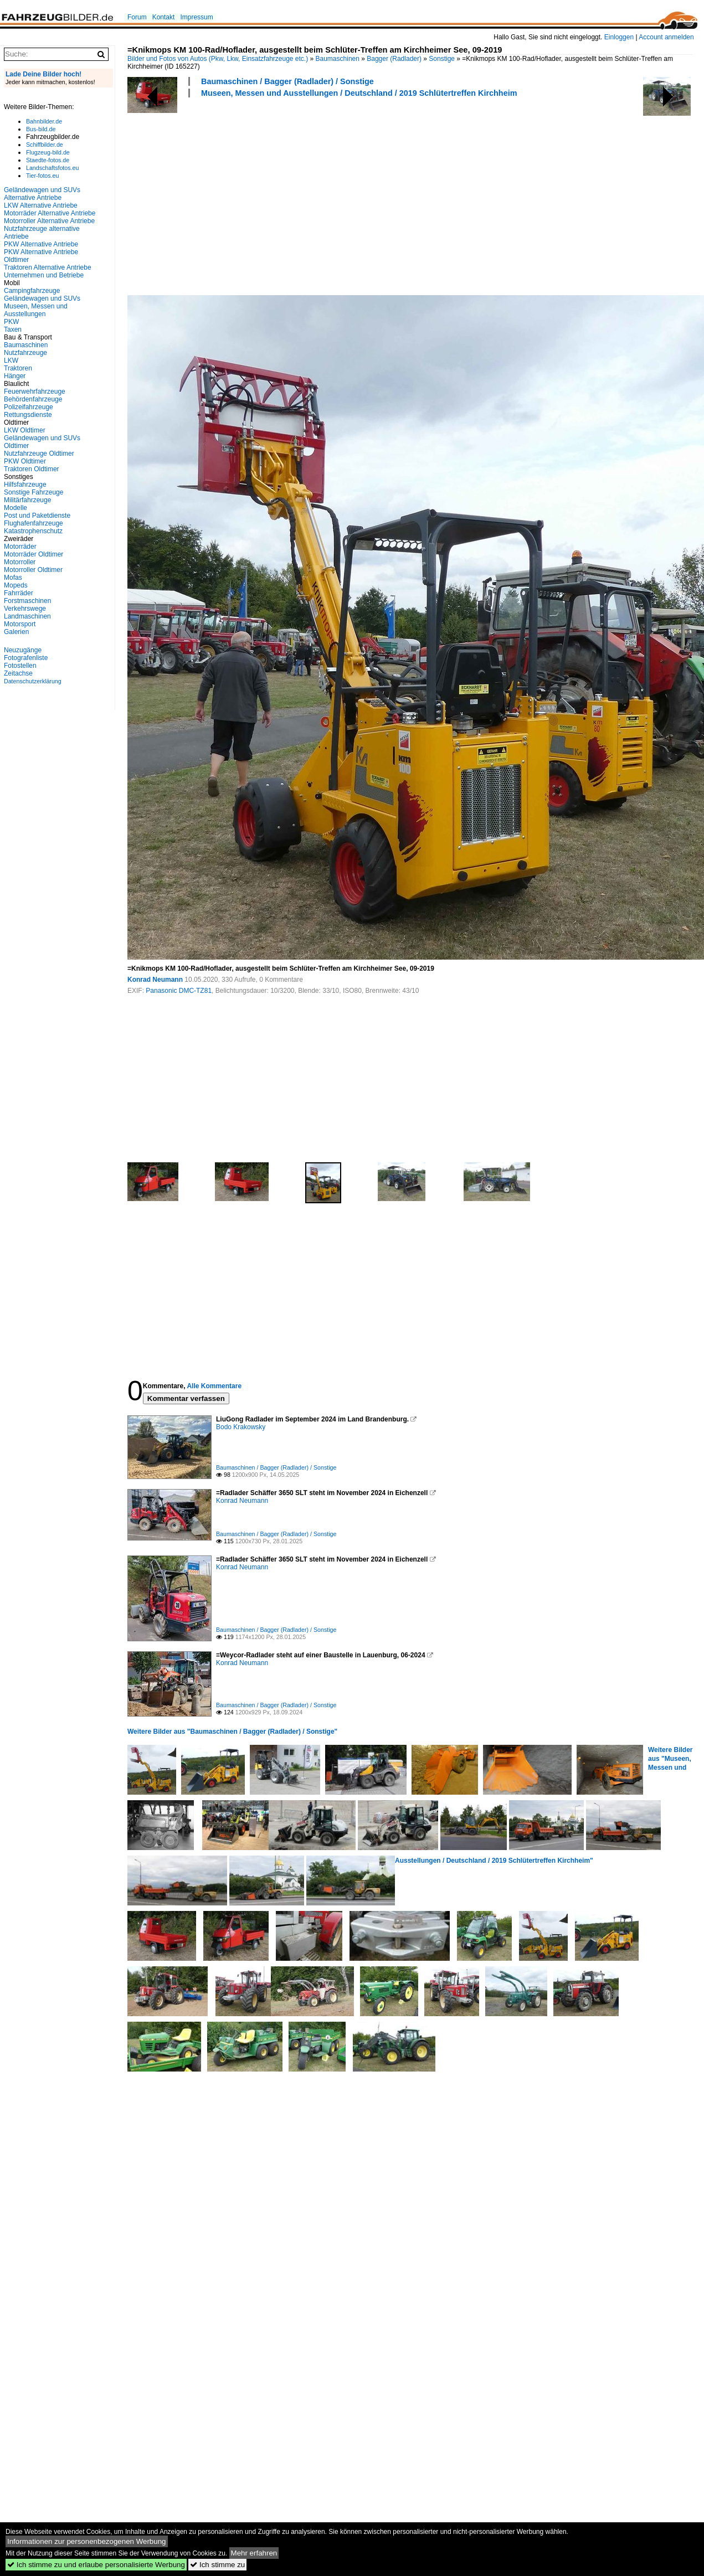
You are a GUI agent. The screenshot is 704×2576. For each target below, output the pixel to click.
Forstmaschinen (27, 601)
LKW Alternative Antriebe (41, 205)
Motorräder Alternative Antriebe (49, 213)
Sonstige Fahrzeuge (33, 492)
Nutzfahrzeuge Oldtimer (39, 453)
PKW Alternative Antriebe (41, 244)
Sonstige (442, 59)
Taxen (13, 329)
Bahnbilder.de (44, 121)
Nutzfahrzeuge (25, 353)
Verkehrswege (25, 608)
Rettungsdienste (28, 415)
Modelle (15, 508)
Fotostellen (20, 665)
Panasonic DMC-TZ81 (179, 991)
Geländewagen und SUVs (42, 298)
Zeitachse (18, 673)
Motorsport (19, 624)
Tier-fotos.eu (42, 175)
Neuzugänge (23, 650)
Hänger (14, 376)
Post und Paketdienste (37, 515)
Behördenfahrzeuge (33, 399)
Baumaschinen (337, 59)
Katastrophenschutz (33, 531)
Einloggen (619, 37)
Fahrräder (18, 593)
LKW (11, 360)
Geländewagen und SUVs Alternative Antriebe (42, 194)
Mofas (13, 577)
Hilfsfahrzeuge (25, 484)
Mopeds (16, 585)
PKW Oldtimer (25, 461)
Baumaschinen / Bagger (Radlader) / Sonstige (287, 81)
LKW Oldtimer (24, 430)
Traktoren (18, 368)
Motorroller (19, 562)
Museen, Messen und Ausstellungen (36, 310)
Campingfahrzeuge (32, 291)
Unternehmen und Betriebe (44, 275)
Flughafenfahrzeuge (33, 523)
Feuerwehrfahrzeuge (34, 391)
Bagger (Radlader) (394, 59)
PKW (11, 322)
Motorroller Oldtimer (33, 570)
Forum (137, 17)
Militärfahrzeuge (27, 500)
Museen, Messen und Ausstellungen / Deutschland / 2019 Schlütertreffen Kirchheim (359, 93)
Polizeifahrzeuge (28, 407)
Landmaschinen (27, 616)
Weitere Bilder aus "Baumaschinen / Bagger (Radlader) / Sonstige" (232, 1731)
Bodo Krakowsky (240, 1427)
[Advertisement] (309, 194)
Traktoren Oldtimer (31, 469)
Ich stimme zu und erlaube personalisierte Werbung (96, 2564)
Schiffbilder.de (44, 144)
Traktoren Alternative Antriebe (47, 267)
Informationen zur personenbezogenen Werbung (86, 2541)
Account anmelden (666, 37)
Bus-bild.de (40, 129)
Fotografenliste (26, 658)
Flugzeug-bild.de (48, 152)
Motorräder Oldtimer (33, 554)
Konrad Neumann (155, 979)
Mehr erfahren (254, 2553)
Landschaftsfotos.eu (52, 167)
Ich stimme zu (217, 2564)
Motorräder (20, 546)
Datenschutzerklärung (32, 681)
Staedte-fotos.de (47, 160)
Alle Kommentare (214, 1386)
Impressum (196, 17)
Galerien (16, 632)
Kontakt (163, 17)
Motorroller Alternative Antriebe (49, 221)
